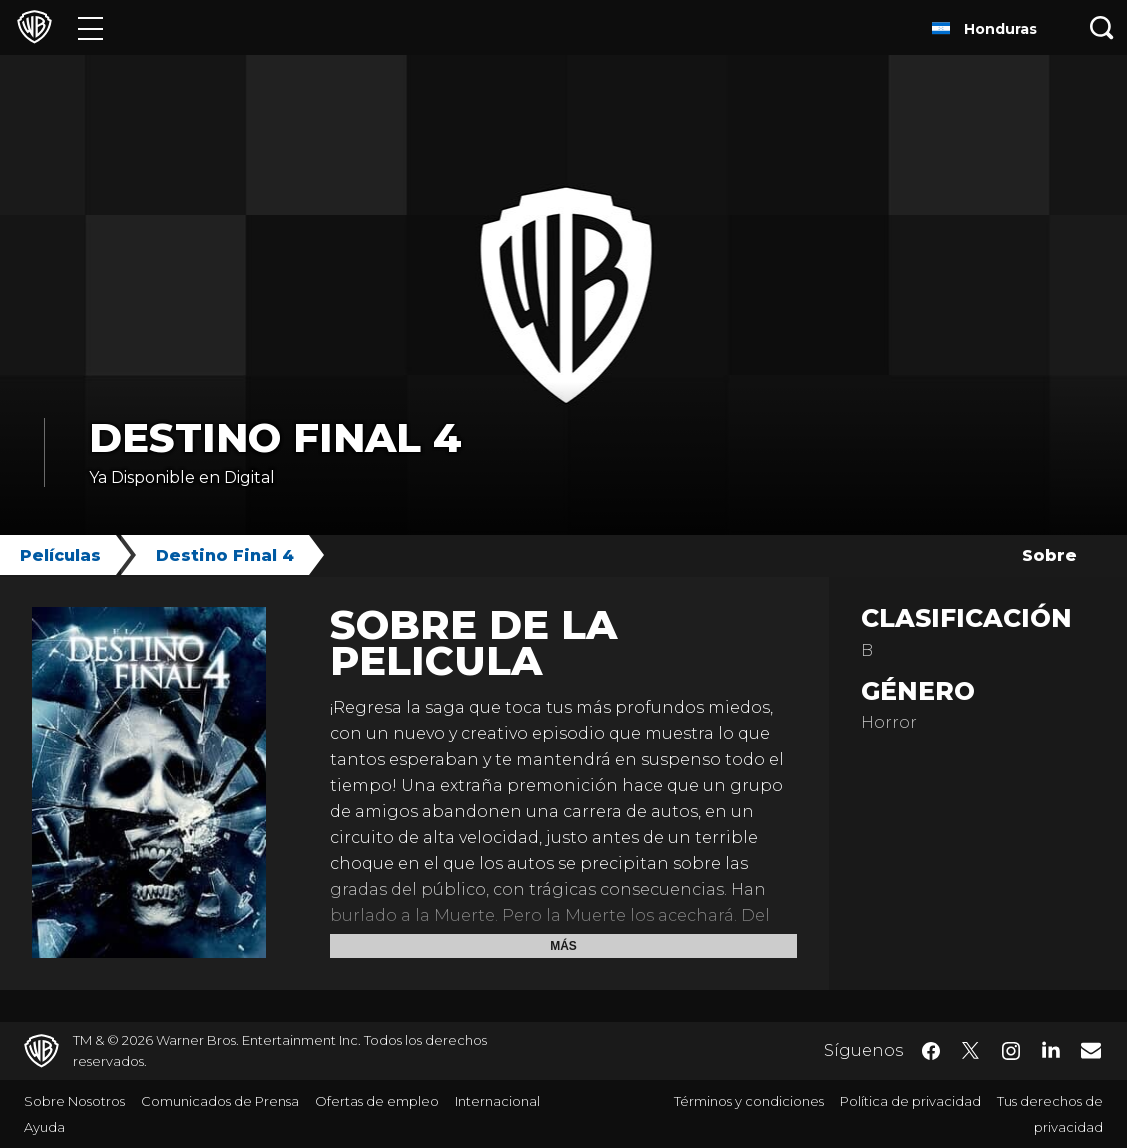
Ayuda (44, 1127)
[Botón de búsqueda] (1102, 27)
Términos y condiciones (749, 1101)
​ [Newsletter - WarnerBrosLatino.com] (1091, 1050)
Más (563, 946)
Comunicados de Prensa (220, 1101)
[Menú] (90, 27)
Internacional (497, 1101)
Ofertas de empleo (377, 1101)
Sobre (1049, 555)
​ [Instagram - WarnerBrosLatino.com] (1011, 1051)
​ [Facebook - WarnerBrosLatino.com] (931, 1051)
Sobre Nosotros (74, 1101)
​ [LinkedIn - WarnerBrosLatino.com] (1051, 1049)
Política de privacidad (910, 1101)
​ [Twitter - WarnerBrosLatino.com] (971, 1051)
